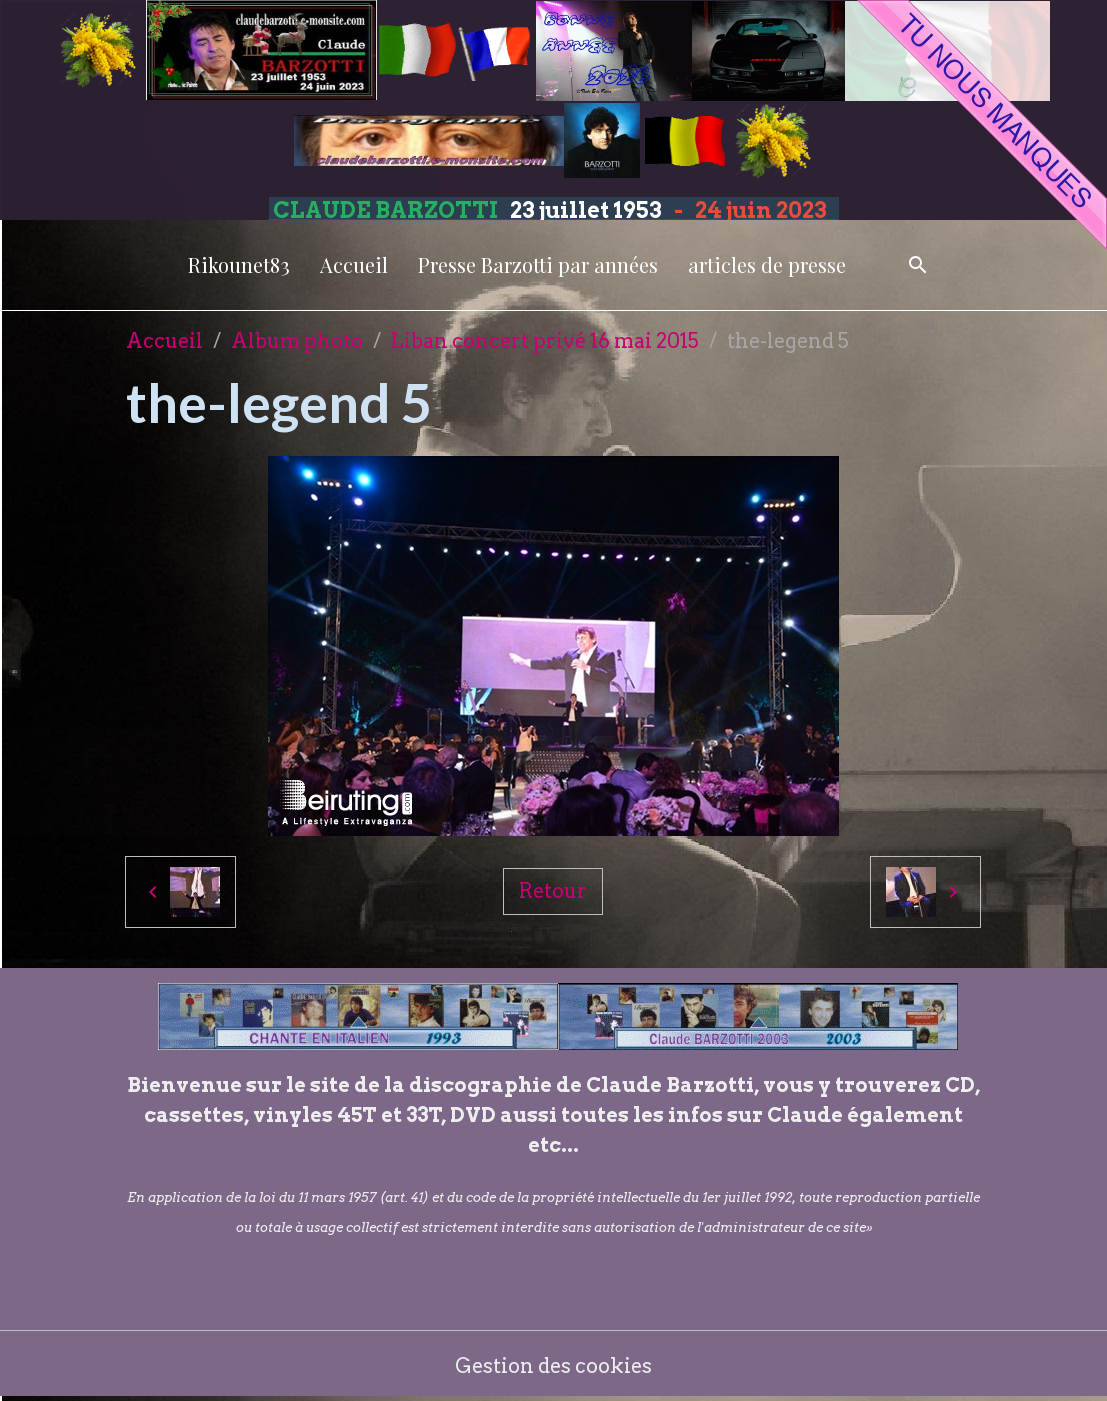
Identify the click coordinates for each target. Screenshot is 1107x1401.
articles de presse (767, 264)
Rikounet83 (239, 264)
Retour (553, 891)
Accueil (354, 264)
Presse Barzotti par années (538, 264)
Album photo (297, 341)
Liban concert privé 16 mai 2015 (545, 341)
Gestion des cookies (553, 1366)
